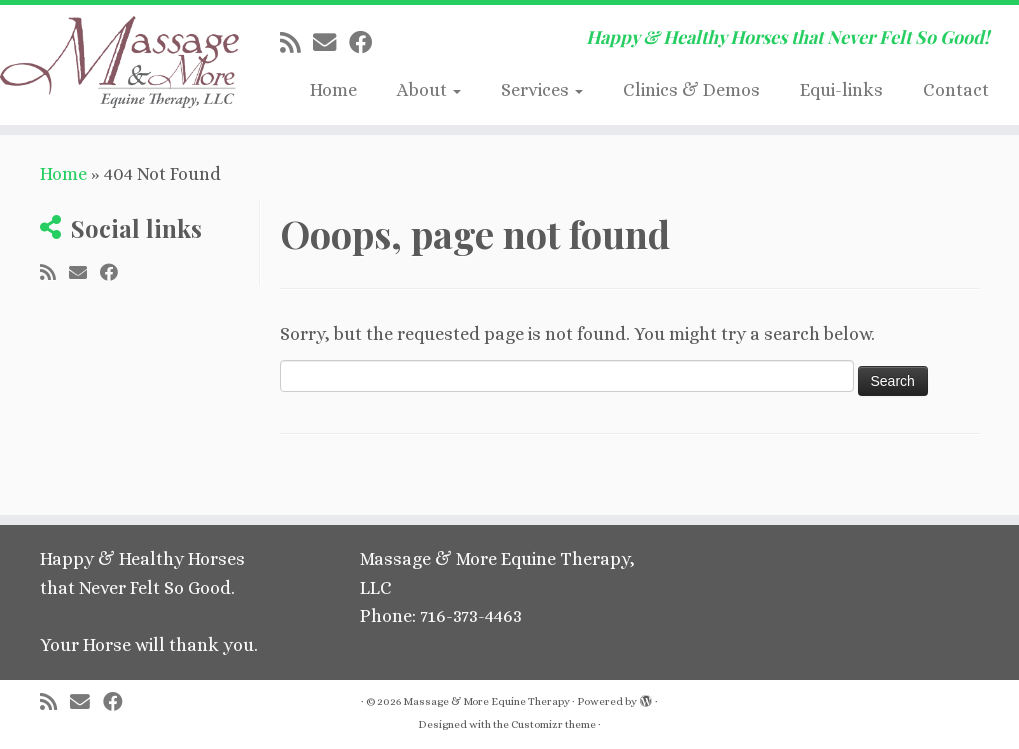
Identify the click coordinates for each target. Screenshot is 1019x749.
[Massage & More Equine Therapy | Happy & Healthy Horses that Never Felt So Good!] (119, 65)
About (429, 90)
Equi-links (841, 90)
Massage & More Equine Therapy (486, 701)
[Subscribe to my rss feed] (296, 43)
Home (333, 90)
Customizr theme (553, 724)
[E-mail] (331, 43)
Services (542, 90)
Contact (956, 90)
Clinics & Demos (691, 90)
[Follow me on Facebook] (367, 43)
